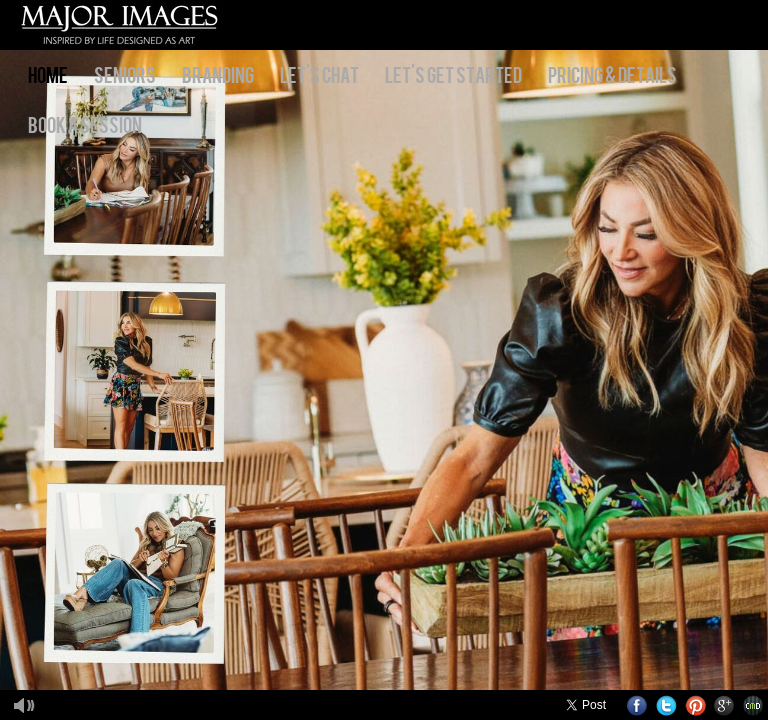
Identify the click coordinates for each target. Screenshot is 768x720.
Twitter (666, 705)
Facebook (637, 705)
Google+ (724, 705)
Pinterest (695, 705)
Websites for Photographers (753, 705)
